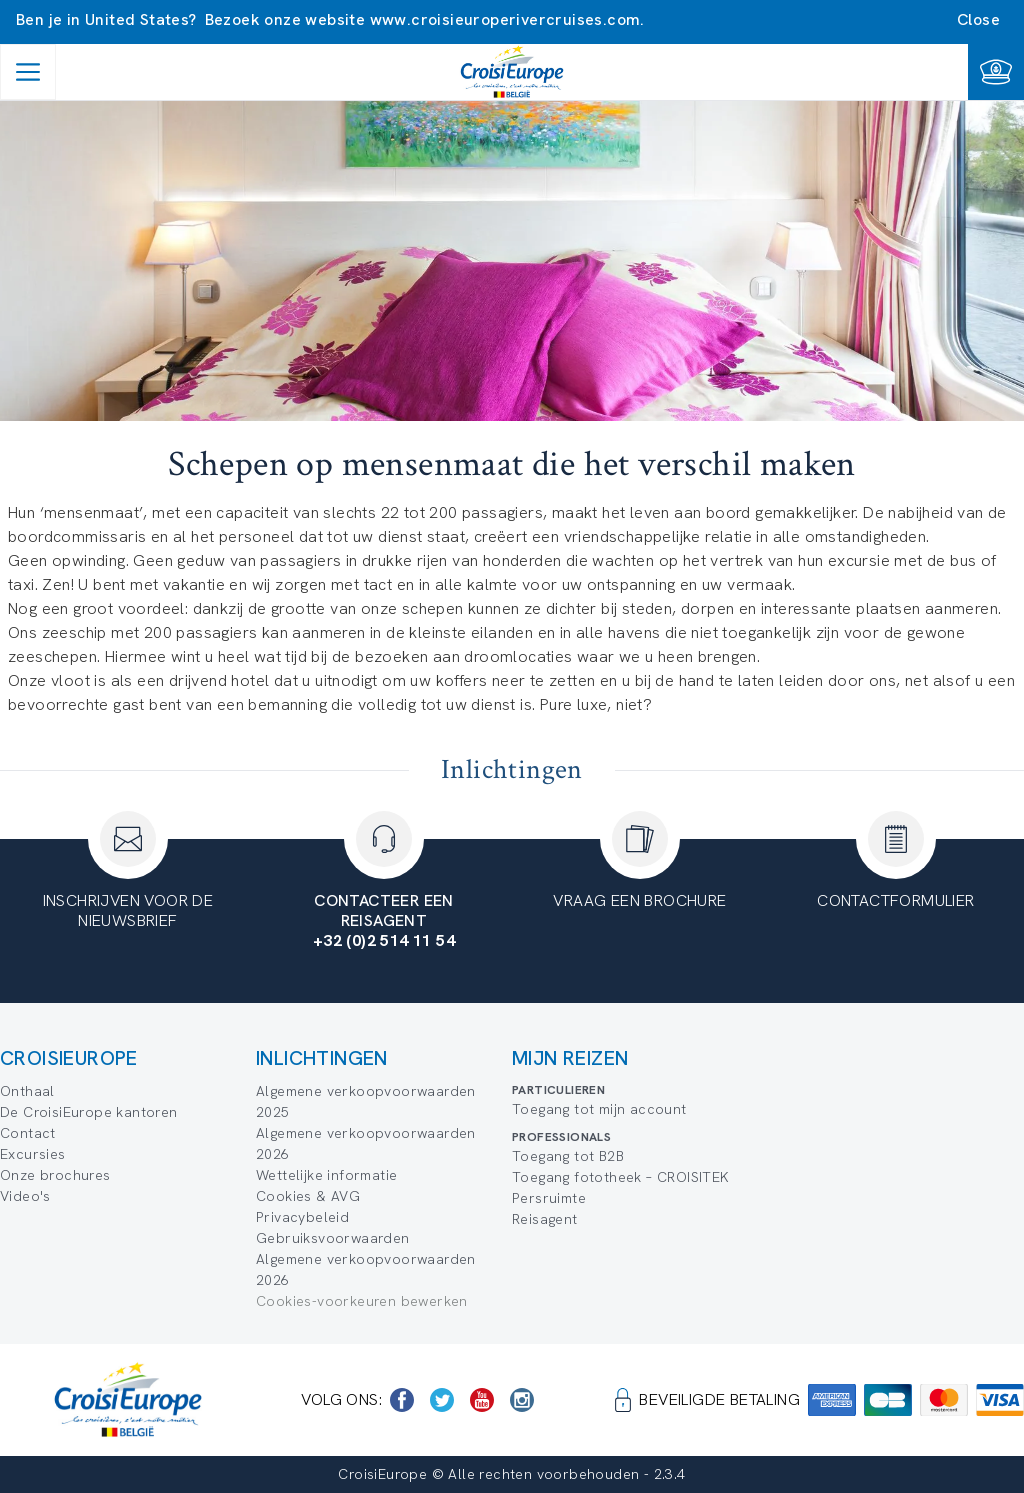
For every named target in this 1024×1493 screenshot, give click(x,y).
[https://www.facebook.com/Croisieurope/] (402, 1400)
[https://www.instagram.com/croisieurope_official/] (522, 1400)
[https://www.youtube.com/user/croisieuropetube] (482, 1400)
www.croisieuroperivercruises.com (505, 19)
